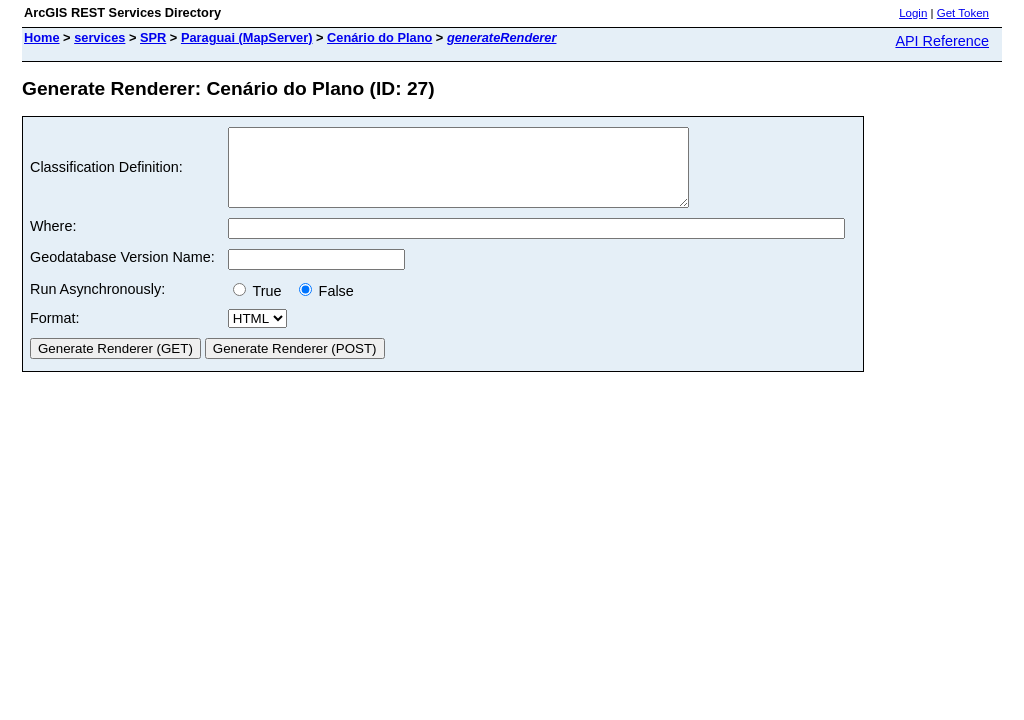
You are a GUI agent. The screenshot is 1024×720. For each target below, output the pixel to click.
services (99, 37)
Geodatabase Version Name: (122, 272)
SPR (153, 37)
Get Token (963, 13)
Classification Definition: (106, 175)
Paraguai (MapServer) (247, 37)
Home (42, 37)
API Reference (942, 41)
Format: (55, 333)
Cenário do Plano (379, 37)
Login (913, 13)
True (261, 306)
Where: (53, 241)
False (326, 306)
